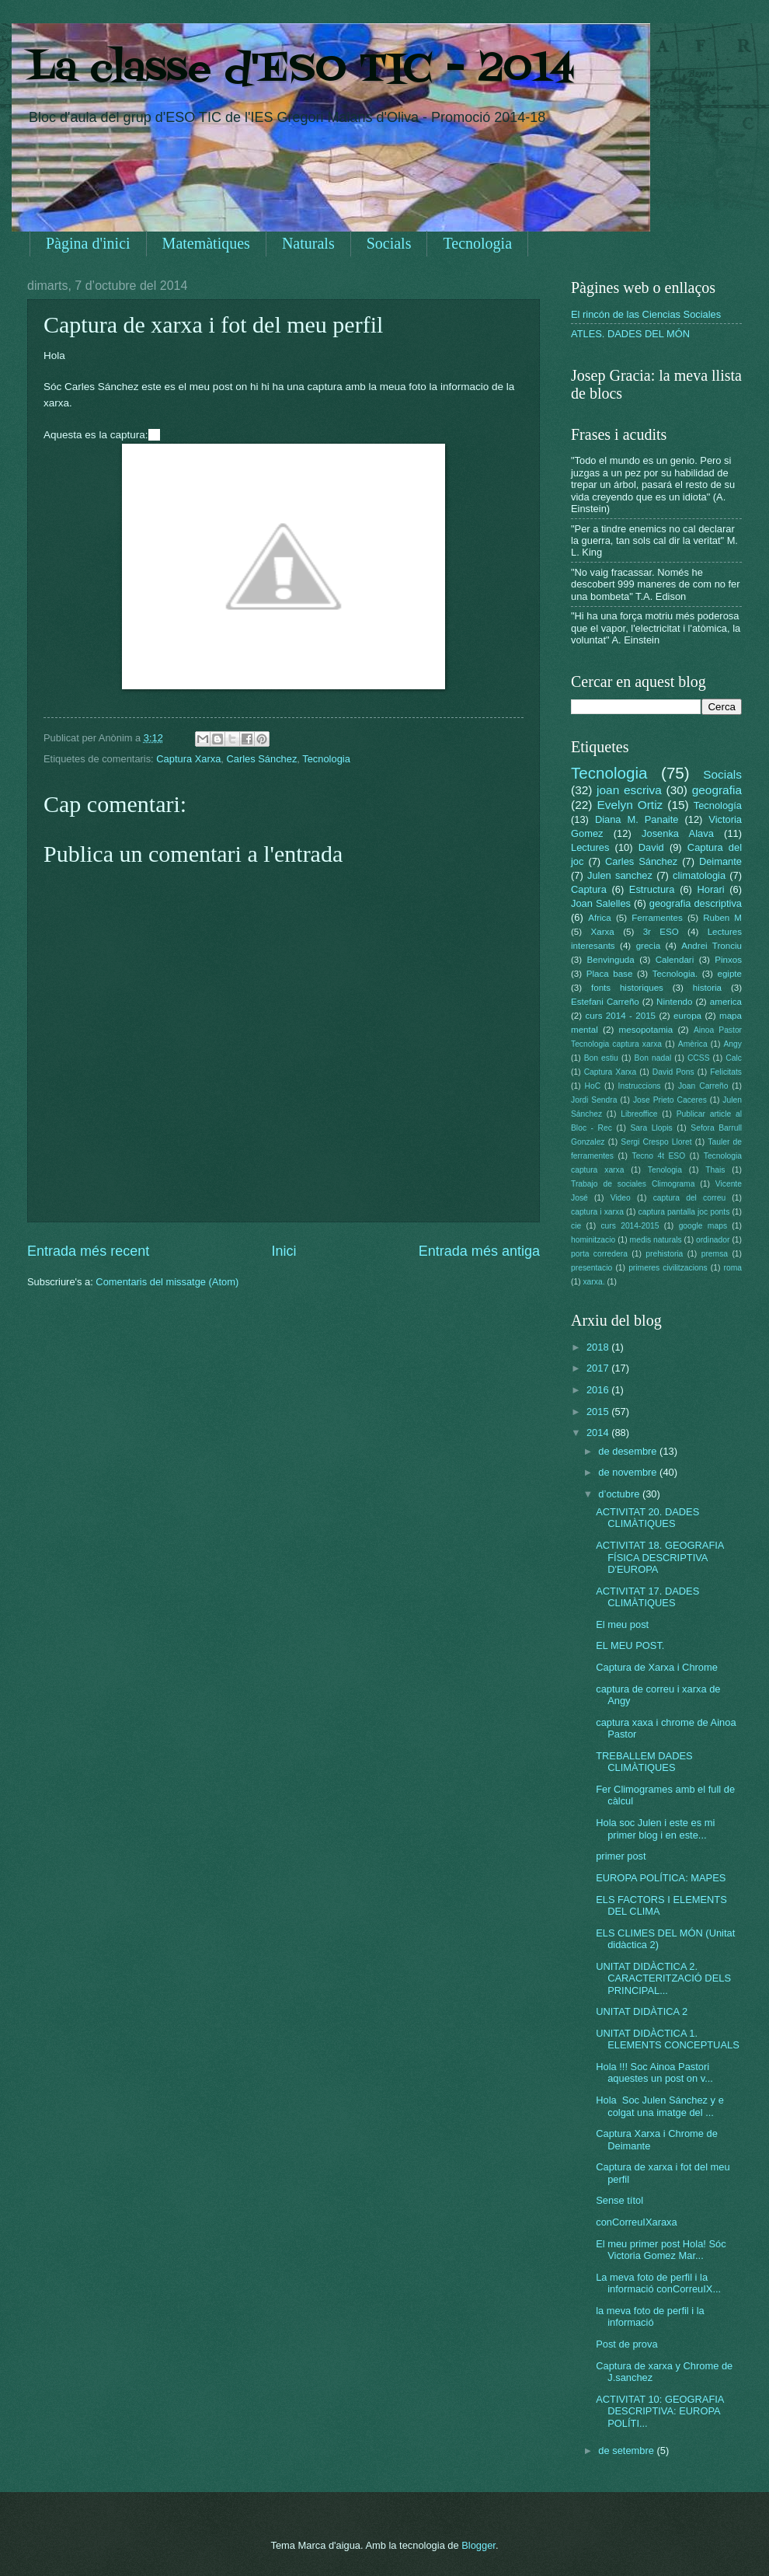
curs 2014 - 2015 (621, 1015)
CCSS (698, 1058)
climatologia (699, 875)
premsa (714, 1254)
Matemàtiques (206, 243)
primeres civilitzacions (667, 1268)
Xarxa (602, 931)
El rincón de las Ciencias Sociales (646, 314)
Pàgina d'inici (88, 243)
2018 (598, 1347)
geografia (717, 790)
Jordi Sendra (594, 1100)
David (651, 847)
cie (576, 1226)
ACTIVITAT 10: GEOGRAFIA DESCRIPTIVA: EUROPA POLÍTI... (660, 2411)
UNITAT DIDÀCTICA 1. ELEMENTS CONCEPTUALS (667, 2039)
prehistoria (664, 1254)
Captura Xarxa (188, 759)
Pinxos (728, 959)
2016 (598, 1390)
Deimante (720, 861)
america (726, 1001)
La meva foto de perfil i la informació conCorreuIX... (658, 2283)
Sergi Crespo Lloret (656, 1142)
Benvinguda (611, 959)
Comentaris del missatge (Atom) (167, 1282)
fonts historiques (627, 987)
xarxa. (593, 1282)
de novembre (628, 1472)
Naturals (308, 243)
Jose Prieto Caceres (670, 1100)
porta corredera (599, 1254)
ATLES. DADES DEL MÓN (630, 334)
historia (707, 987)
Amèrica (693, 1044)
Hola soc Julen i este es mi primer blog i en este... (655, 1828)
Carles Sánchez (261, 759)
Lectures (590, 847)
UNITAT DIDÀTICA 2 (641, 2011)
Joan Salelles (601, 903)
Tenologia (665, 1170)
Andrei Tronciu (711, 945)
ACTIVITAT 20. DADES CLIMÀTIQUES (647, 1517)
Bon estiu (601, 1058)
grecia (648, 945)
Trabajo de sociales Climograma (632, 1184)
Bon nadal (653, 1058)
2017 (598, 1368)
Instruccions (639, 1086)
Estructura (652, 889)
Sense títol (619, 2200)
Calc (734, 1058)
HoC (593, 1086)
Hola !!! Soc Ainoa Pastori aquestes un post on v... (654, 2072)
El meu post (622, 1624)
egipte (729, 973)
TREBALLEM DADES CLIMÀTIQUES (644, 1761)
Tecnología (718, 805)
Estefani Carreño (605, 1001)
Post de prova (626, 2344)
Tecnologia (477, 243)
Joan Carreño (703, 1086)
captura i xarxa (597, 1212)
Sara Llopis (652, 1128)
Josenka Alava (678, 833)
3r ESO (661, 931)
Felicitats (726, 1072)
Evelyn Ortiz (630, 804)
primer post (620, 1856)
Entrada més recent (88, 1251)
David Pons (673, 1072)
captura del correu (689, 1198)
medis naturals (656, 1240)
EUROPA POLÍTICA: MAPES (661, 1878)
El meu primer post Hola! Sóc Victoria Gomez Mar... (661, 2249)
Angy (732, 1044)
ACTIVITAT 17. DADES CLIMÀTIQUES (647, 1597)
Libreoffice (639, 1114)
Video (621, 1198)
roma (732, 1268)
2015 (598, 1411)
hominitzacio (593, 1240)
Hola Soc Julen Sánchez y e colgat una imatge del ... (660, 2106)
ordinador (713, 1240)
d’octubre (620, 1494)
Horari (711, 889)
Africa (599, 917)
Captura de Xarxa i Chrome (657, 1667)
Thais (715, 1170)
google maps (703, 1226)
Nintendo (674, 1001)
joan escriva (629, 790)
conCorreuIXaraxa (636, 2222)
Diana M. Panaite (637, 819)
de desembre (628, 1451)
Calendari (675, 959)
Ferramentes (657, 917)
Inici (283, 1251)
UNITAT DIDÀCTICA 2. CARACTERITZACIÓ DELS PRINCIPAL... (663, 1978)
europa (687, 1015)
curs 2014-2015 (629, 1226)
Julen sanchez (619, 875)
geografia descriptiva (695, 903)
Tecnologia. (675, 973)
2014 (598, 1432)
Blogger (478, 2545)
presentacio (591, 1268)
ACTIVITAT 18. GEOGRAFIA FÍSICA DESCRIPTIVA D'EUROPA (660, 1557)
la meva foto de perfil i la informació (650, 2316)
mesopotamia (646, 1029)
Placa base (609, 973)
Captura (589, 889)
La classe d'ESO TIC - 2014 (301, 69)
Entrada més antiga (479, 1251)
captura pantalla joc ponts (684, 1212)
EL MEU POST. (630, 1645)
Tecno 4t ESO (658, 1156)
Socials (389, 243)
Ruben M (722, 917)
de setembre (627, 2450)
